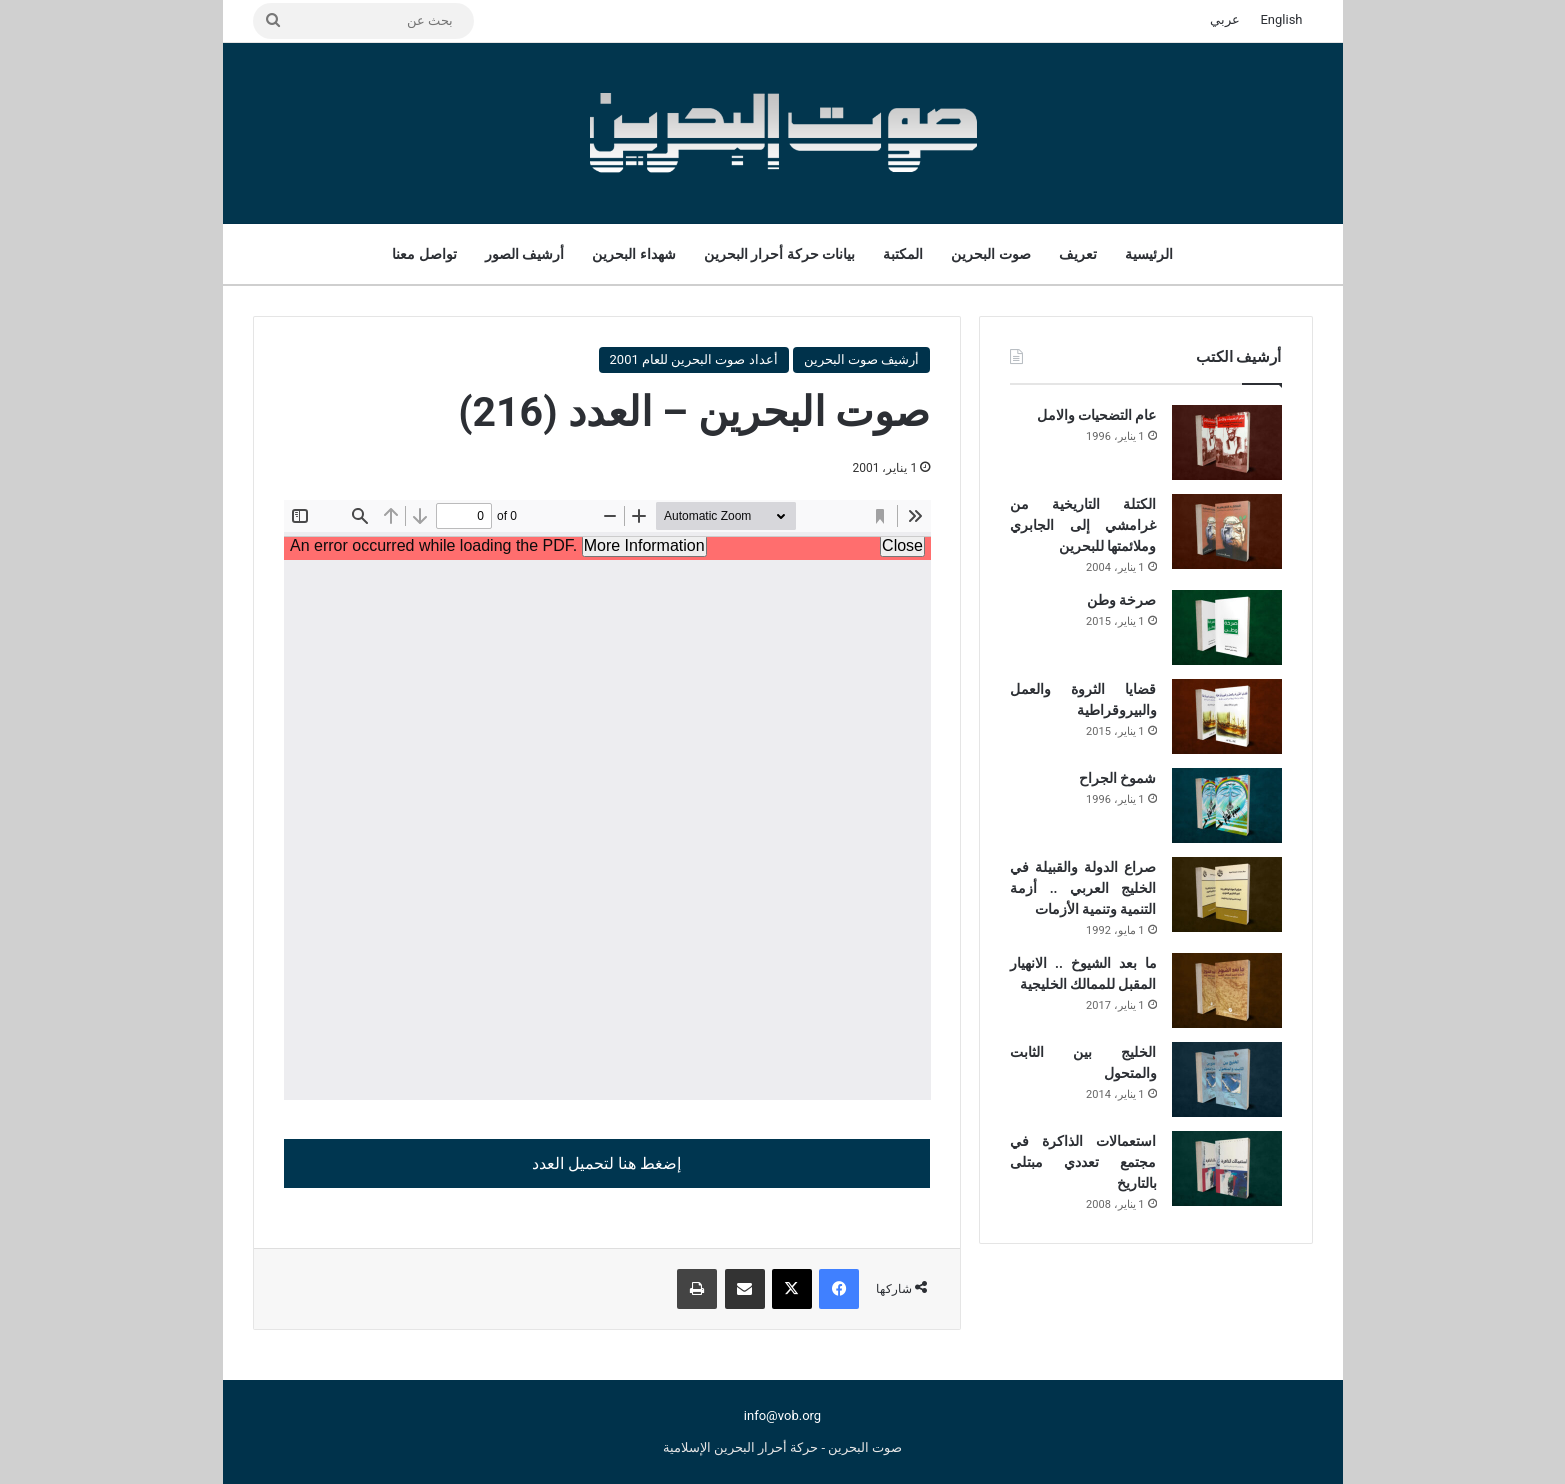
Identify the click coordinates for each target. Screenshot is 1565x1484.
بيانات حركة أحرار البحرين (779, 254)
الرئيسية (1149, 254)
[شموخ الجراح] (1227, 805)
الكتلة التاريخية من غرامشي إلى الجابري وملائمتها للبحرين (1083, 525)
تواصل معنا (424, 254)
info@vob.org (782, 1415)
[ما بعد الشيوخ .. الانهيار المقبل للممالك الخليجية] (1227, 990)
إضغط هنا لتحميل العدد (606, 1163)
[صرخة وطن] (1227, 627)
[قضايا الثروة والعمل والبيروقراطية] (1227, 716)
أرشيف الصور (524, 254)
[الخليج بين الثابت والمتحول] (1227, 1079)
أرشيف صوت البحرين (861, 359)
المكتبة (903, 254)
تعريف (1078, 254)
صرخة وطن (1121, 600)
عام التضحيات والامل (1097, 415)
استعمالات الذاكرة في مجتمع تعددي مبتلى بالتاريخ (1083, 1162)
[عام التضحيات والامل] (1227, 442)
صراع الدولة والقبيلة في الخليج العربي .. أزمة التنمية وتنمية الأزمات (1083, 888)
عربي (1225, 19)
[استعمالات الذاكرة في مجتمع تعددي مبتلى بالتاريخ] (1227, 1168)
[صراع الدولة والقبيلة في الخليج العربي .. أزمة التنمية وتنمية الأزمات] (1227, 894)
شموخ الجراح (1117, 778)
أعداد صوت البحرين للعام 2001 (694, 359)
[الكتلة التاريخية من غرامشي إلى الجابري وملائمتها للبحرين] (1227, 531)
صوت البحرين (990, 254)
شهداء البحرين (633, 254)
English (1281, 19)
